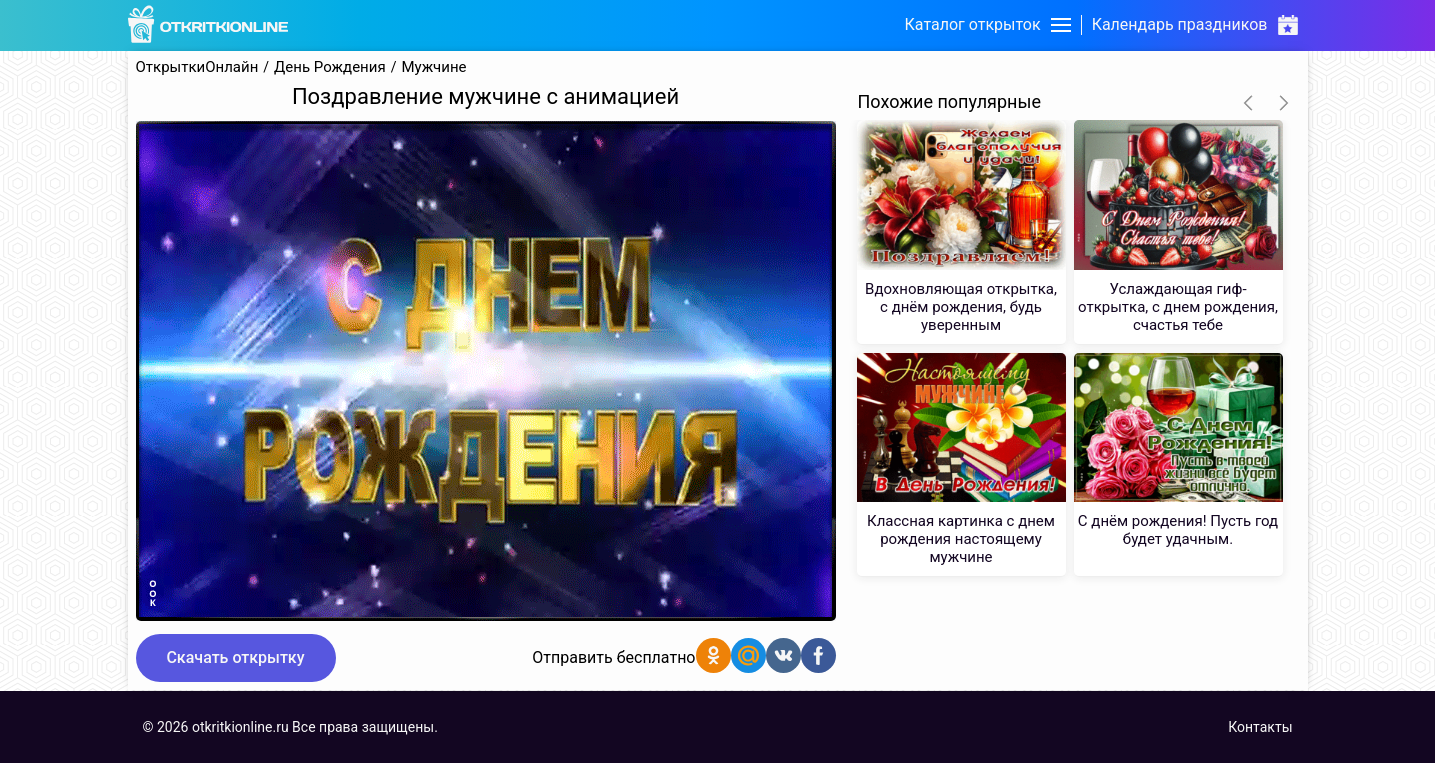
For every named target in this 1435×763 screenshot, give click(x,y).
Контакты (1260, 727)
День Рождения (330, 67)
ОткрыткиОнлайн (197, 67)
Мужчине (433, 67)
